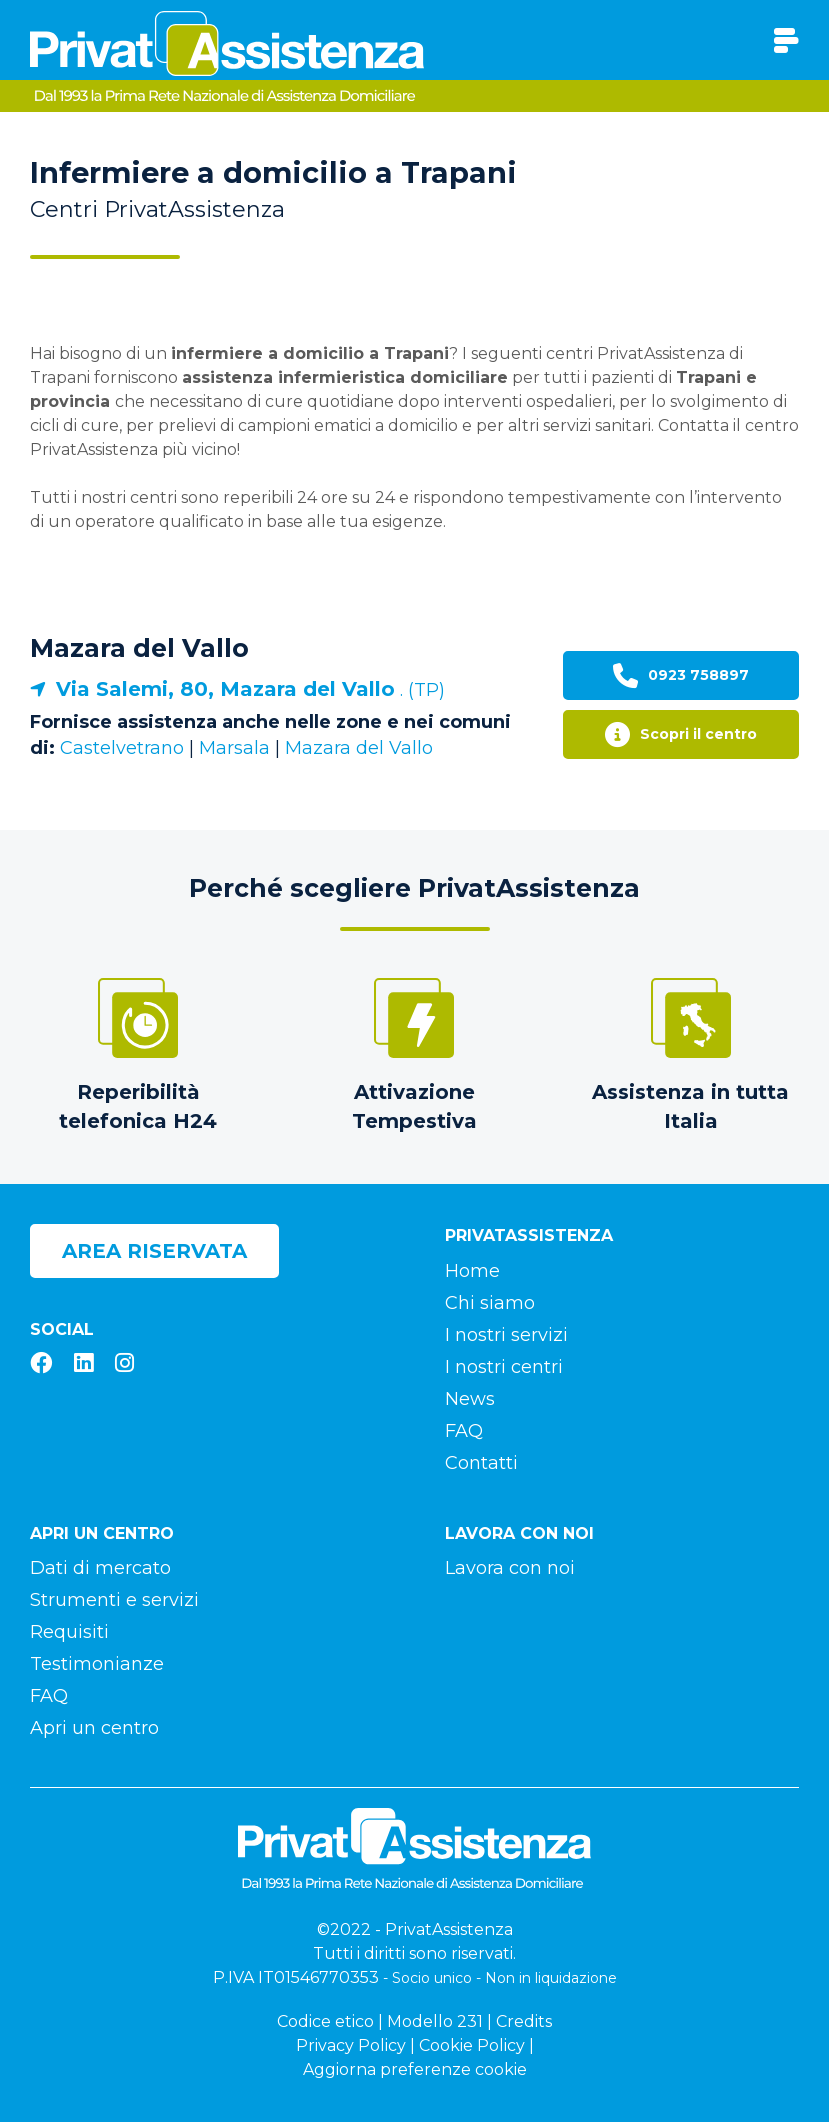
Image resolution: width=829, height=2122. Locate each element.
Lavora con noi (510, 1568)
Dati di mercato (100, 1568)
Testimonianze (97, 1664)
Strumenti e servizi (114, 1600)
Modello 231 (435, 2021)
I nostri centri (504, 1367)
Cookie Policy (472, 2045)
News (470, 1399)
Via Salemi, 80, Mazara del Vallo (225, 689)
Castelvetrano (122, 748)
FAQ (464, 1431)
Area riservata (154, 1251)
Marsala (234, 748)
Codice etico (325, 2021)
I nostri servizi (506, 1335)
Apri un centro (94, 1728)
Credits (524, 2021)
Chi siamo (490, 1303)
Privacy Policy (351, 2045)
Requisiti (69, 1632)
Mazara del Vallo (139, 648)
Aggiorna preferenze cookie (415, 2069)
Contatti (481, 1463)
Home (472, 1271)
